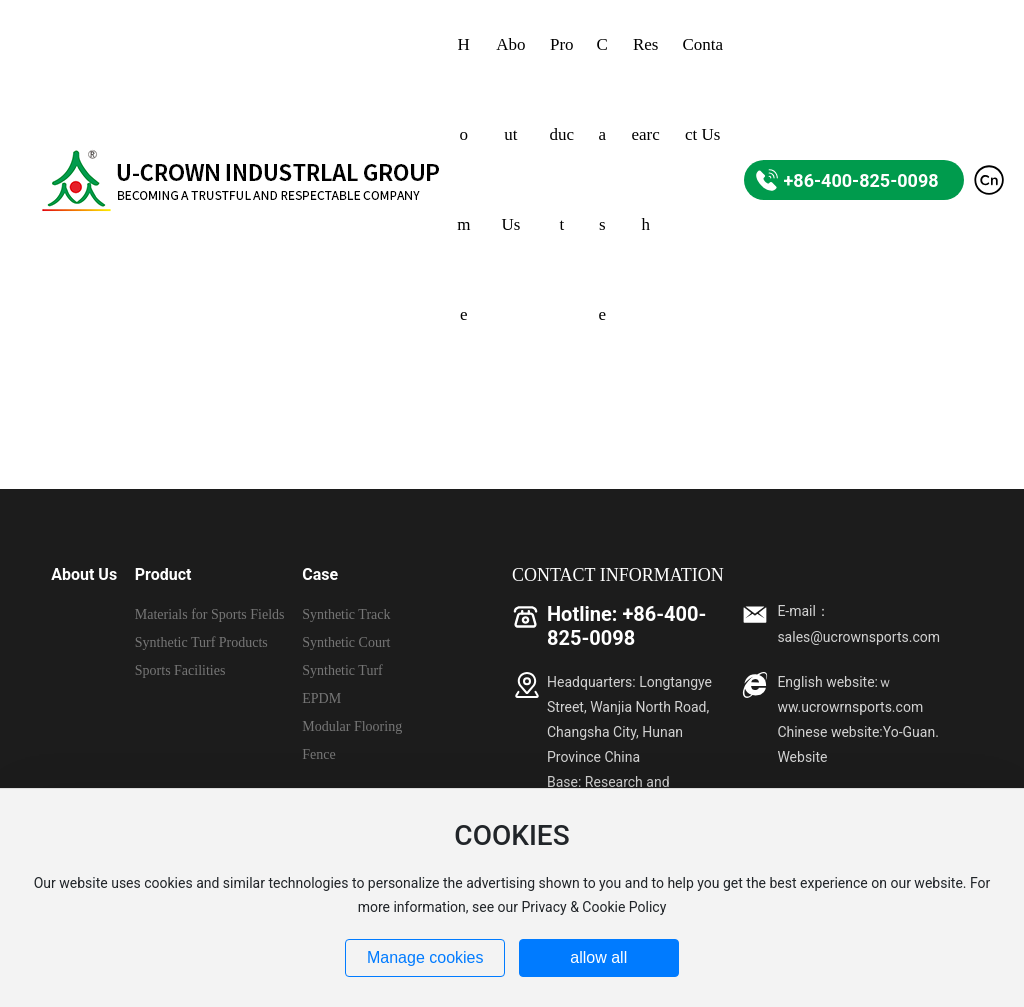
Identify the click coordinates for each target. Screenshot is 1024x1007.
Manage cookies (425, 957)
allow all (598, 957)
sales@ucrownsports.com (858, 637)
